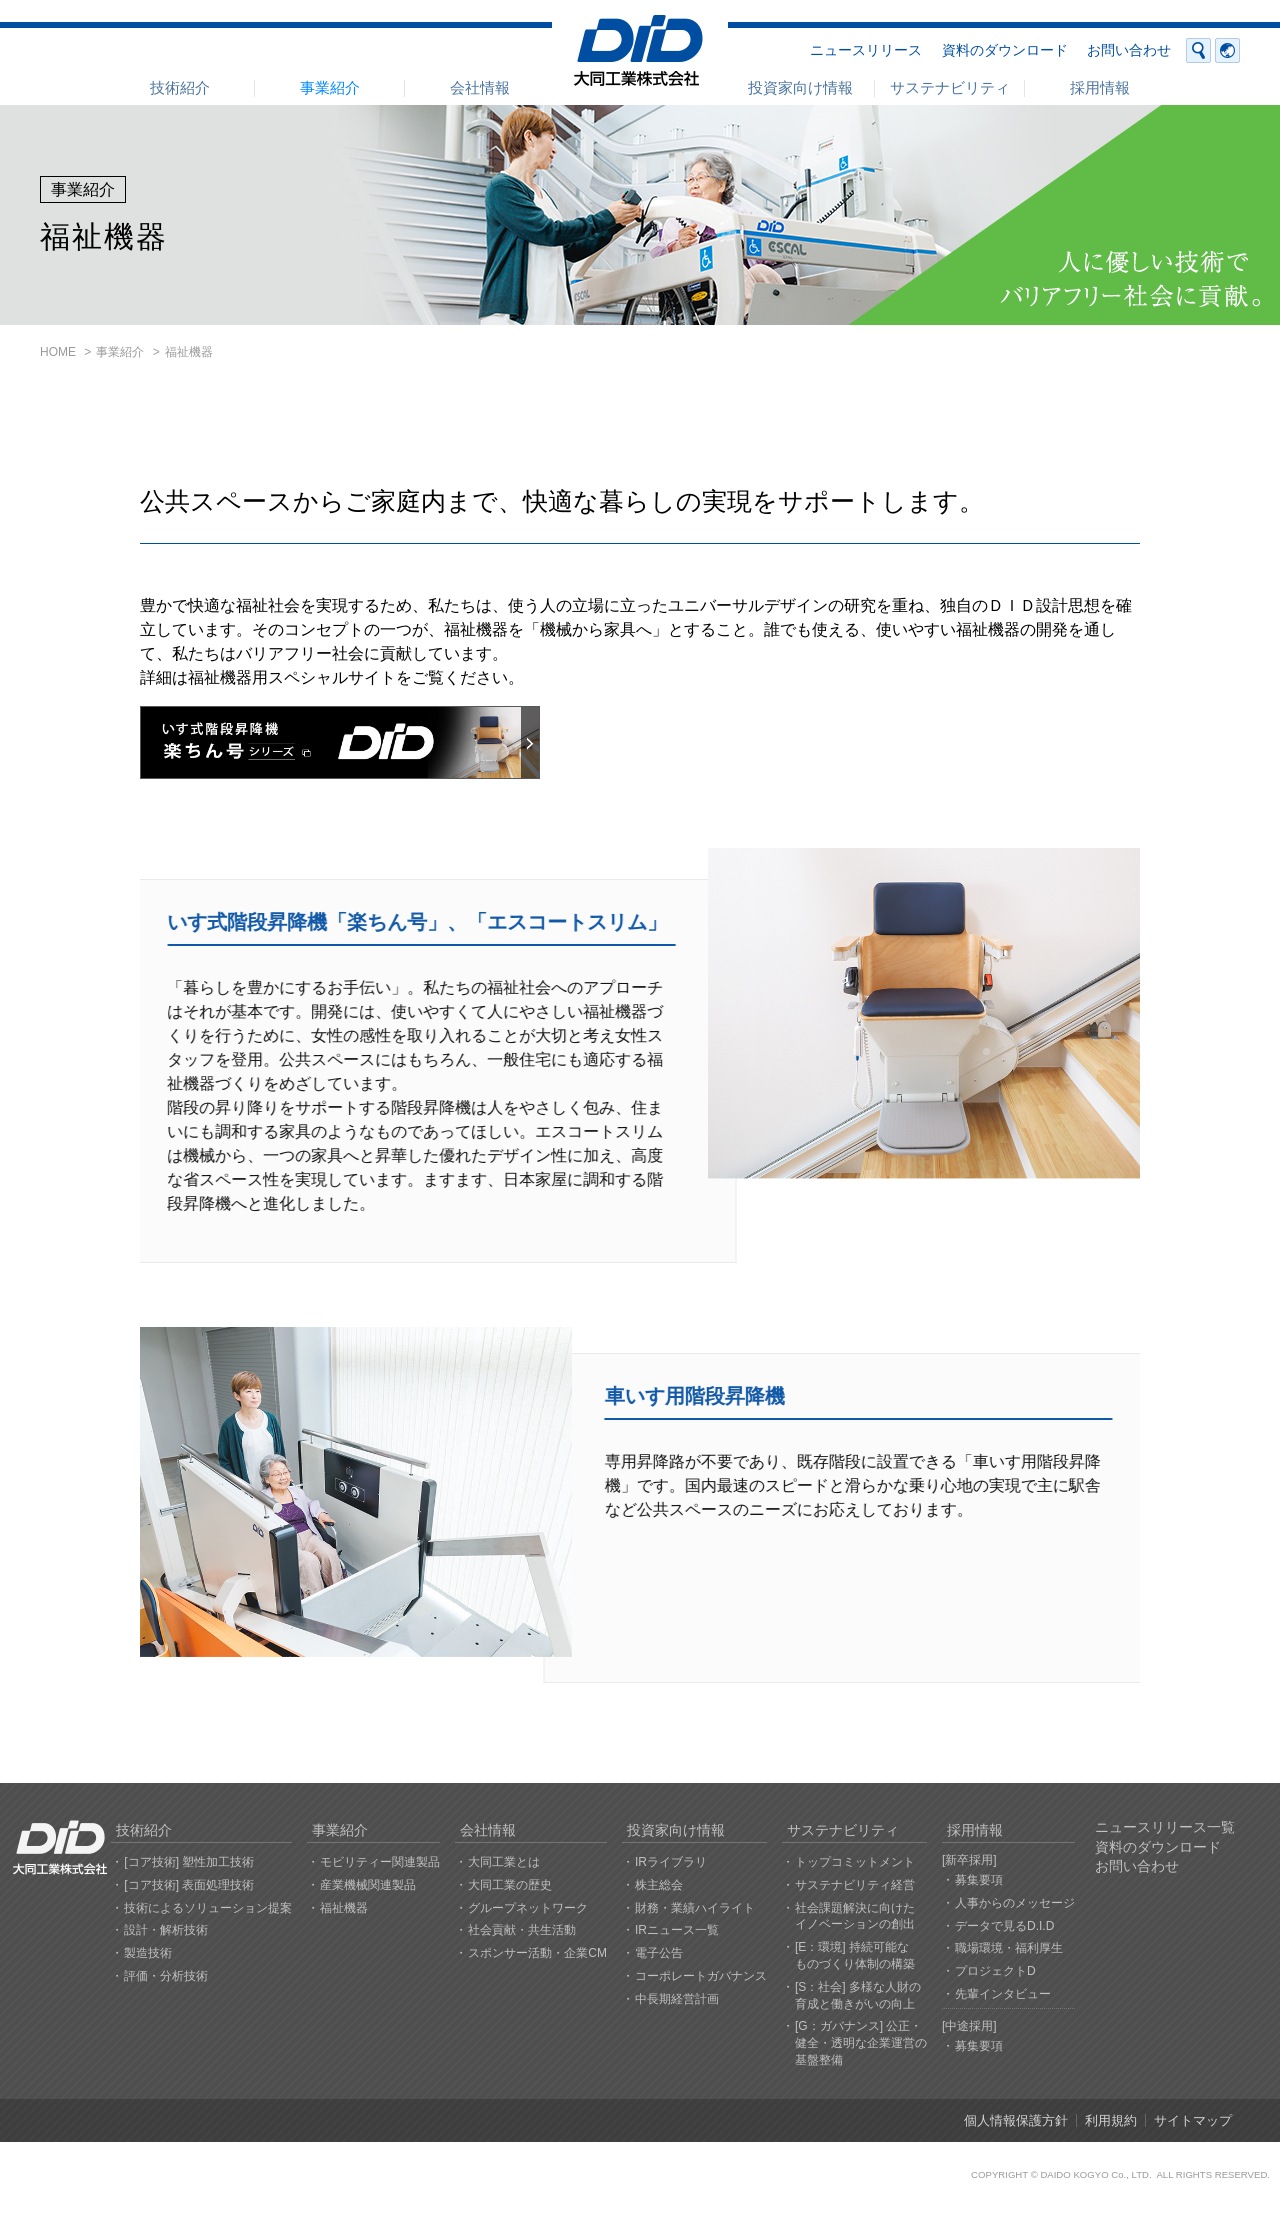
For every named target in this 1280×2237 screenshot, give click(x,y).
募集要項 (979, 1880)
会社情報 (480, 87)
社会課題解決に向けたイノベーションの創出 (855, 1916)
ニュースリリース (866, 50)
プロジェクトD (995, 1971)
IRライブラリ (671, 1862)
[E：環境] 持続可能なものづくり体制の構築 (855, 1955)
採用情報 (1100, 87)
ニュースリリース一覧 (1165, 1827)
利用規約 (1111, 2120)
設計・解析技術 (166, 1930)
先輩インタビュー (1003, 1994)
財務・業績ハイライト (695, 1908)
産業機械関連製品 (368, 1885)
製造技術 (148, 1953)
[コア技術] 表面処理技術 (189, 1885)
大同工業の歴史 (510, 1885)
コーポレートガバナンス (701, 1976)
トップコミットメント (855, 1862)
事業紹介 (330, 87)
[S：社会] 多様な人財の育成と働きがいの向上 (858, 1995)
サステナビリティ (950, 87)
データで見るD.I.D (1004, 1926)
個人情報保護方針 (1016, 2120)
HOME (58, 352)
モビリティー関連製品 (380, 1862)
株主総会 (659, 1885)
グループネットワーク (528, 1908)
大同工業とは (504, 1862)
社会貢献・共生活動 (522, 1930)
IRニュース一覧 (677, 1930)
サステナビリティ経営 (855, 1885)
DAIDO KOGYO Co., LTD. (1095, 2174)
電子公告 (659, 1953)
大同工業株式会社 (640, 50)
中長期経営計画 (677, 1999)
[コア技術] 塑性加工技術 (189, 1862)
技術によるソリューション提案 (208, 1908)
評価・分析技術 (166, 1976)
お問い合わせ (1129, 50)
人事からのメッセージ (1015, 1903)
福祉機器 (344, 1908)
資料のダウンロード (1005, 50)
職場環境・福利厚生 (1009, 1948)
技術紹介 (180, 87)
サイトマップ (1193, 2120)
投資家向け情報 (800, 87)
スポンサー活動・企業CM (537, 1953)
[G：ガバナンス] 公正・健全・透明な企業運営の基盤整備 (861, 2043)
